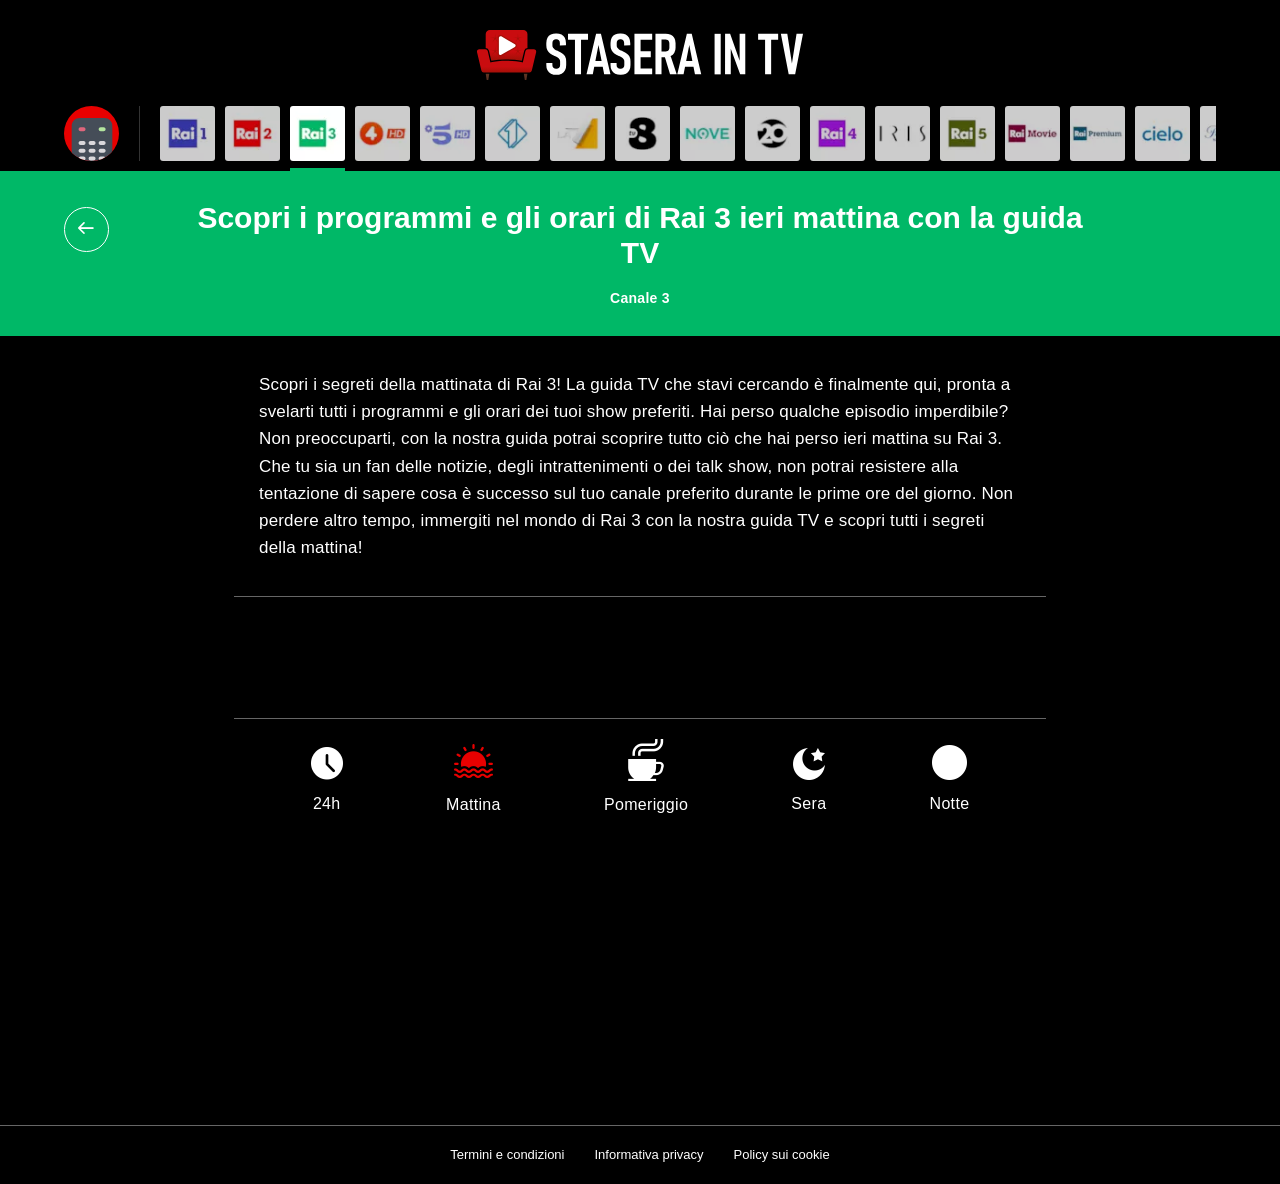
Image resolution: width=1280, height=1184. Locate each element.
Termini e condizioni (507, 1154)
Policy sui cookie (782, 1154)
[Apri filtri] (91, 133)
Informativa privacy (648, 1154)
